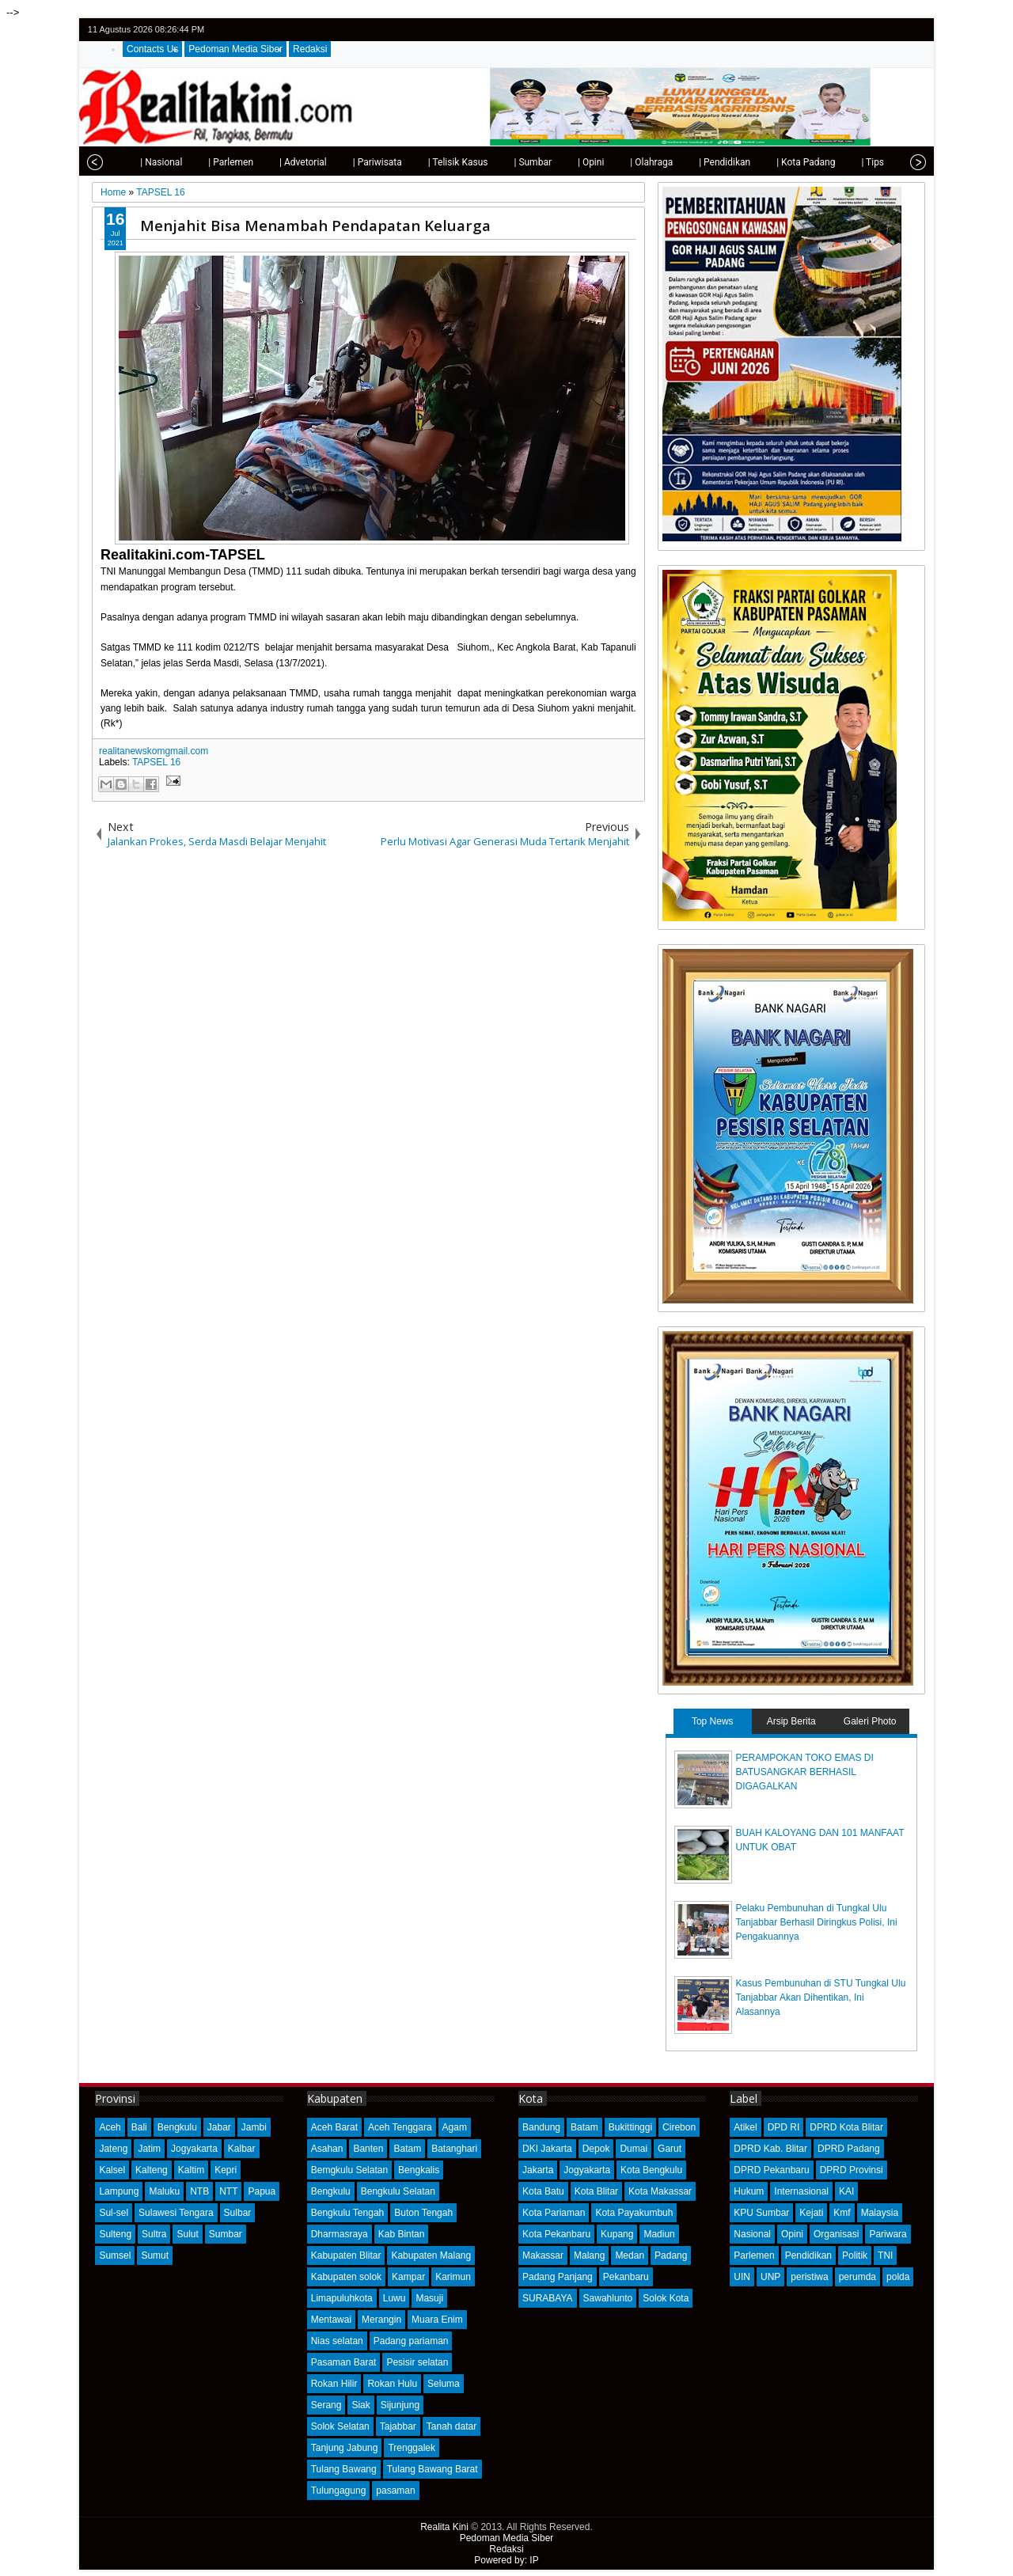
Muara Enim (437, 2319)
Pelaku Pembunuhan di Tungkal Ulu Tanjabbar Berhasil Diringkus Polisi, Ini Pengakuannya (816, 1922)
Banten (368, 2148)
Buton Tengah (423, 2212)
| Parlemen (208, 162)
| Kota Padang (783, 162)
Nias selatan (337, 2340)
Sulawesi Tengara (176, 2212)
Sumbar (225, 2234)
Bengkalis (418, 2170)
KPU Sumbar (761, 2212)
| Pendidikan (702, 162)
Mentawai (331, 2319)
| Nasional (139, 162)
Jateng (113, 2148)
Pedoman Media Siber (235, 49)
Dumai (633, 2148)
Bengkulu (177, 2127)
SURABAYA (547, 2298)
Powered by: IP (506, 2560)
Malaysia (879, 2212)
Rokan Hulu (392, 2383)
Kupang (617, 2234)
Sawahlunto (608, 2298)
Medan (629, 2255)
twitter (853, 29)
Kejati (811, 2212)
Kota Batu (543, 2191)
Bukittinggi (630, 2127)
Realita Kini (444, 2526)
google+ (894, 29)
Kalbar (242, 2148)
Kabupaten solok (346, 2276)
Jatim (149, 2148)
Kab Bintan (401, 2234)
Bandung (541, 2127)
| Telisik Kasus (436, 162)
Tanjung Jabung (344, 2447)
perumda (857, 2276)
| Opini (569, 162)
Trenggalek (411, 2447)
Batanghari (454, 2148)
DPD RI (784, 2127)
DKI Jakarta (547, 2148)
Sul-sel (113, 2212)
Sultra (154, 2234)
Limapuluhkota (342, 2298)
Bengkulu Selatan (398, 2191)
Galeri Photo (870, 1721)
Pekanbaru (626, 2276)
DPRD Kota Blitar (846, 2127)
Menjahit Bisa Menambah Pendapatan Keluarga (315, 225)
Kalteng (151, 2170)
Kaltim (191, 2170)
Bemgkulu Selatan (349, 2170)
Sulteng (115, 2234)
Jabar (219, 2127)
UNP (770, 2276)
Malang (589, 2255)
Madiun (658, 2234)
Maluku (164, 2191)
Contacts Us (152, 49)
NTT (228, 2191)
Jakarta (537, 2170)
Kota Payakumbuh (634, 2212)
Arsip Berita (791, 1721)
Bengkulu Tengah (348, 2212)
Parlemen (754, 2255)
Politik (854, 2255)
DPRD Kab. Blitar (770, 2148)
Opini (792, 2234)
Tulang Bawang (344, 2469)
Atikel (745, 2127)
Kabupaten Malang (431, 2255)
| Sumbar (510, 162)
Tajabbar (398, 2426)
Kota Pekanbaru (556, 2234)
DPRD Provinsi (851, 2170)
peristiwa (809, 2276)
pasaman (395, 2490)
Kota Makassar (660, 2191)
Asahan (327, 2148)
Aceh (109, 2127)
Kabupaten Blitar (346, 2255)
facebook (873, 29)
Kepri (225, 2170)
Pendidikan (808, 2255)
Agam (454, 2127)
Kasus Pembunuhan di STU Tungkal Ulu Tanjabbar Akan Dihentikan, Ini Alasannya (821, 1997)
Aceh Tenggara (400, 2127)
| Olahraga (629, 162)
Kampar (408, 2276)
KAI (846, 2191)
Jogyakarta (194, 2148)
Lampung (118, 2191)
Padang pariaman (411, 2340)
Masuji (429, 2298)
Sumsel (115, 2255)
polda (897, 2276)
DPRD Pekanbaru (771, 2170)
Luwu (394, 2298)
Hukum (749, 2191)
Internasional (801, 2191)
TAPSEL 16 (156, 762)
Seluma (443, 2383)
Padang (670, 2255)
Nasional (752, 2234)
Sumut (155, 2255)
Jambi (254, 2127)
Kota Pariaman (553, 2212)
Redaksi (310, 49)
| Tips (850, 162)
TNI (885, 2255)
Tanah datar (451, 2426)
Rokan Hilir (334, 2383)
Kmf (841, 2212)
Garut (669, 2148)
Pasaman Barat (344, 2362)
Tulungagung (338, 2490)
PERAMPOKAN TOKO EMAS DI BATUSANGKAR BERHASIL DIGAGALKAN (805, 1772)
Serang (326, 2405)
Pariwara (887, 2234)
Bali (139, 2127)
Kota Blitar (596, 2191)
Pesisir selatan (417, 2362)
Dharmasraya (339, 2234)
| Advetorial (281, 162)
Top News (713, 1721)
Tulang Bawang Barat (432, 2469)
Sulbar (238, 2212)
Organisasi (836, 2234)
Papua (261, 2191)
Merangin (381, 2319)
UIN (742, 2276)
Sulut (187, 2234)
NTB (199, 2191)
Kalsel (112, 2170)
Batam (407, 2148)
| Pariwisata (355, 162)
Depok (596, 2148)
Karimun (453, 2276)
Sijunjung (400, 2405)
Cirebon (679, 2127)
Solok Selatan (340, 2426)
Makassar (542, 2255)
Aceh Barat (334, 2127)
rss (915, 29)
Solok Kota (666, 2298)
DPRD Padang (849, 2148)
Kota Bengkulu (651, 2170)
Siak (360, 2405)
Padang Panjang (557, 2276)
